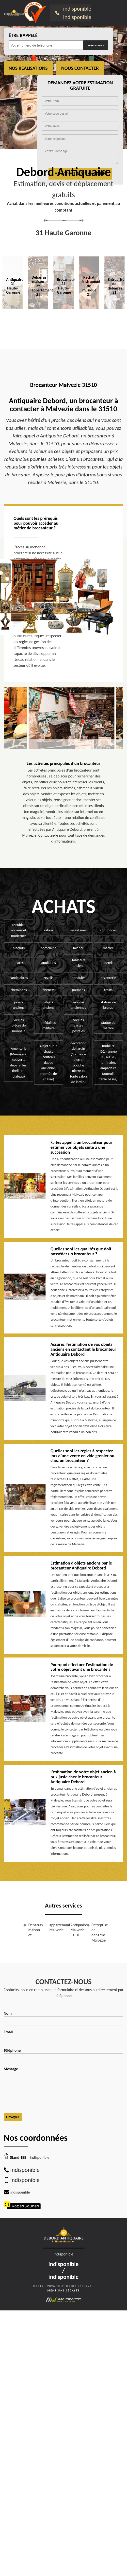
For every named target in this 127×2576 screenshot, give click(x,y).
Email (63, 2037)
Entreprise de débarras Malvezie (98, 1933)
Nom (63, 2018)
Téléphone (63, 2055)
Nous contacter (80, 68)
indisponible (77, 8)
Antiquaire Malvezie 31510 (76, 1930)
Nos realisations (28, 68)
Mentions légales (63, 2290)
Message (63, 2088)
